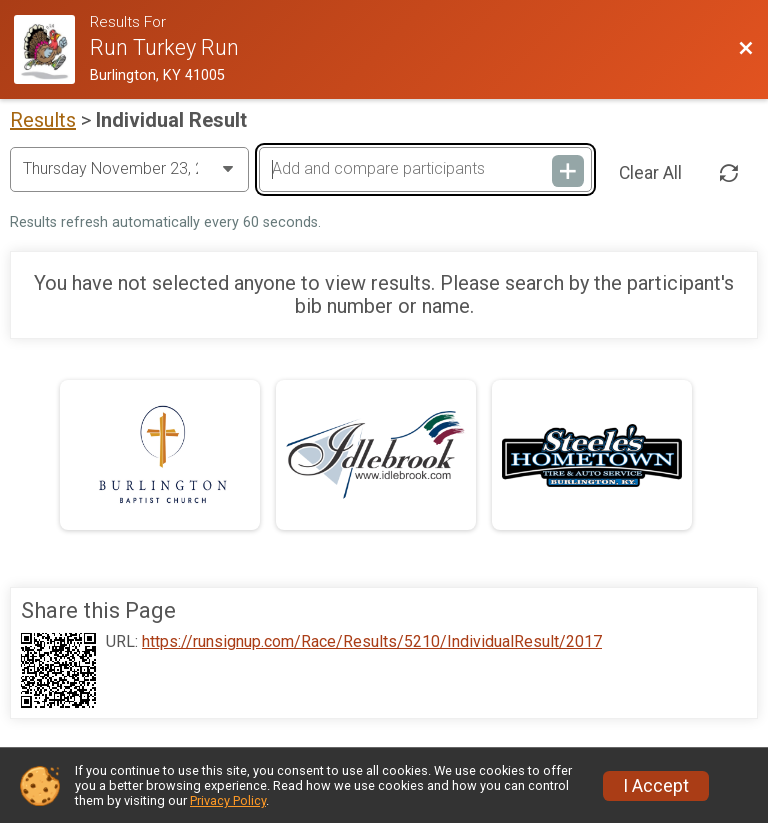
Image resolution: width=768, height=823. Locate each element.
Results (43, 120)
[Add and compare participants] (425, 169)
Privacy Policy (228, 800)
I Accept (656, 786)
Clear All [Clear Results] (650, 173)
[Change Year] (129, 169)
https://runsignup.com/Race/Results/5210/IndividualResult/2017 (372, 642)
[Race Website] (51, 49)
